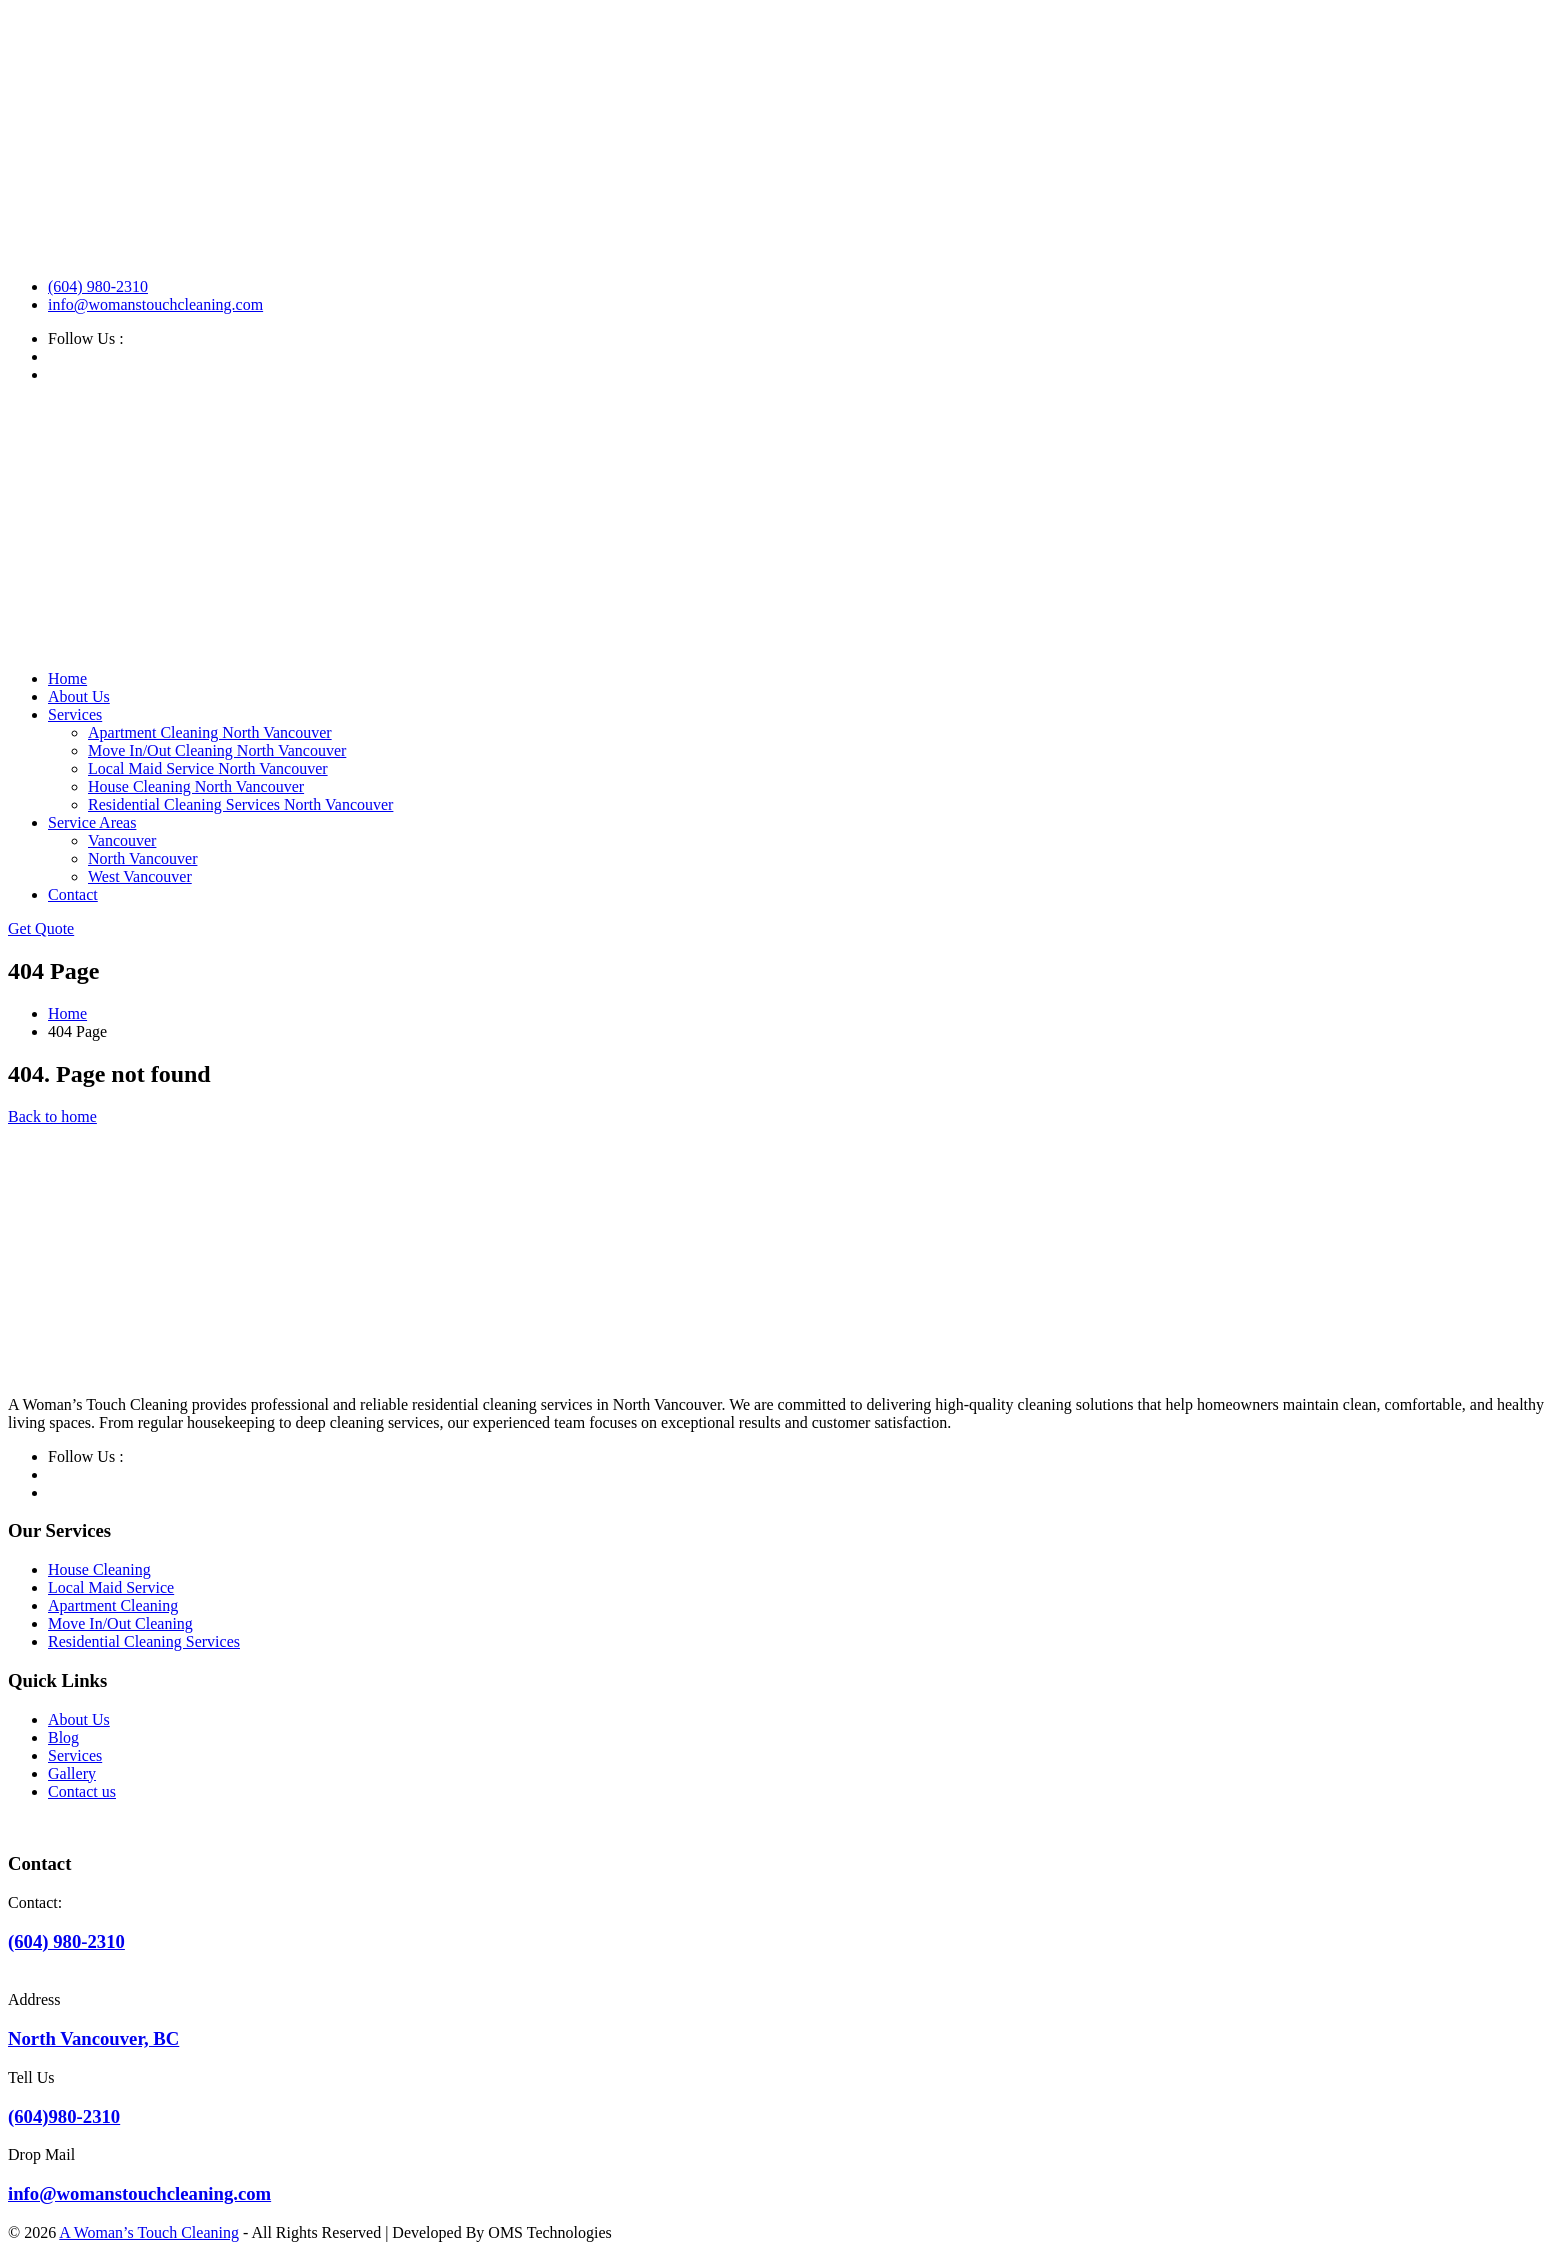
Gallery (72, 1773)
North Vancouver (142, 858)
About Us (79, 696)
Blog (63, 1737)
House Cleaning (99, 1569)
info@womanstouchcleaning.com (155, 304)
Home (67, 678)
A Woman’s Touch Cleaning (149, 2232)
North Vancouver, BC (93, 2038)
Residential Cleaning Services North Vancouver (240, 804)
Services (75, 714)
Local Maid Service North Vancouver (208, 768)
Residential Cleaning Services (144, 1641)
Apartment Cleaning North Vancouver (210, 732)
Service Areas (92, 822)
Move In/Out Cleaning (120, 1623)
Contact (73, 894)
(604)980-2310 (64, 2116)
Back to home (52, 1116)
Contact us (82, 1791)
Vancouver (122, 840)
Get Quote (41, 928)
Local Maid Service (111, 1587)
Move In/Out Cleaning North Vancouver (217, 750)
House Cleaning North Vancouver (196, 786)
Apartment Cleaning (113, 1605)
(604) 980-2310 (98, 286)
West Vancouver (140, 876)
